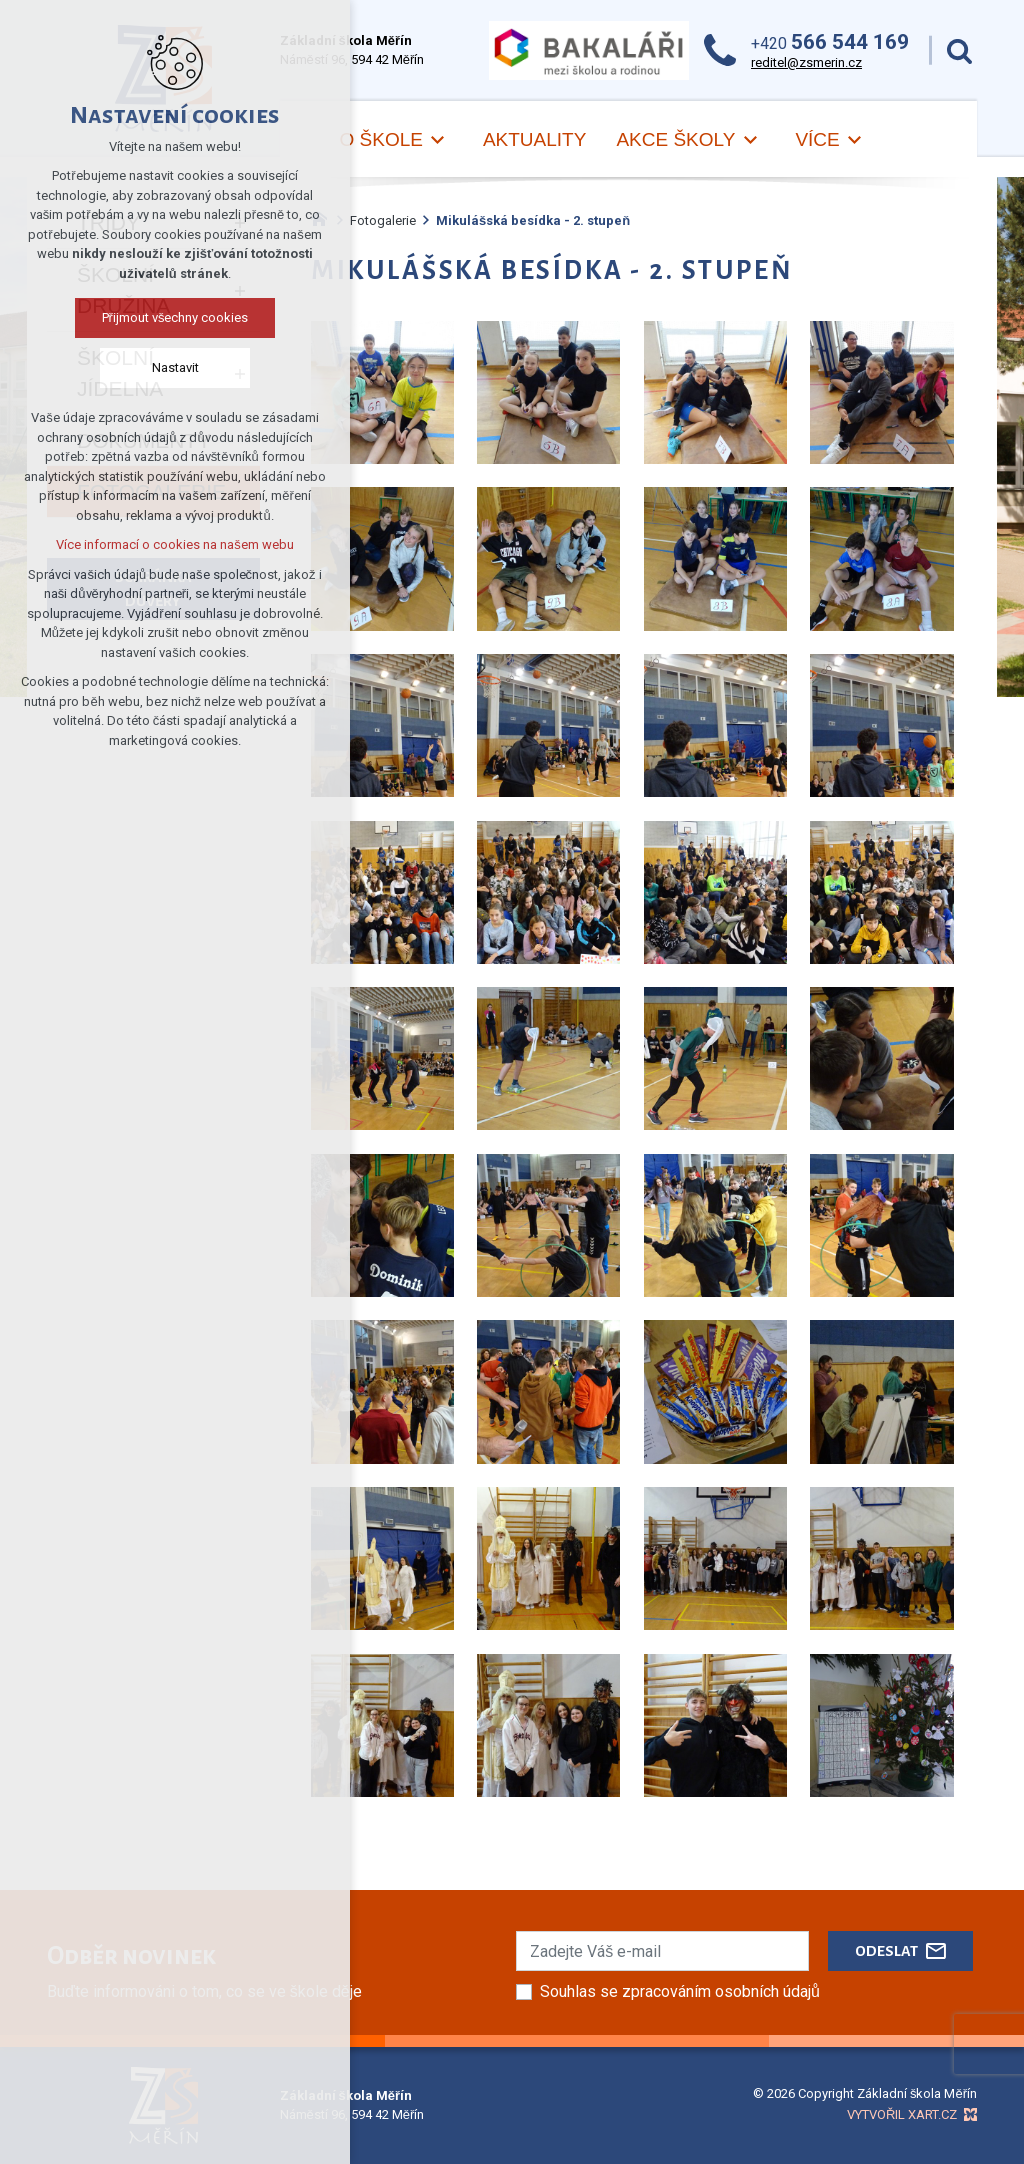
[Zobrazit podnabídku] (438, 140)
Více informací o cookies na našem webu (175, 544)
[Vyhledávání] (959, 50)
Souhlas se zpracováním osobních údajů (680, 1991)
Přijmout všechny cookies (175, 317)
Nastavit (175, 367)
